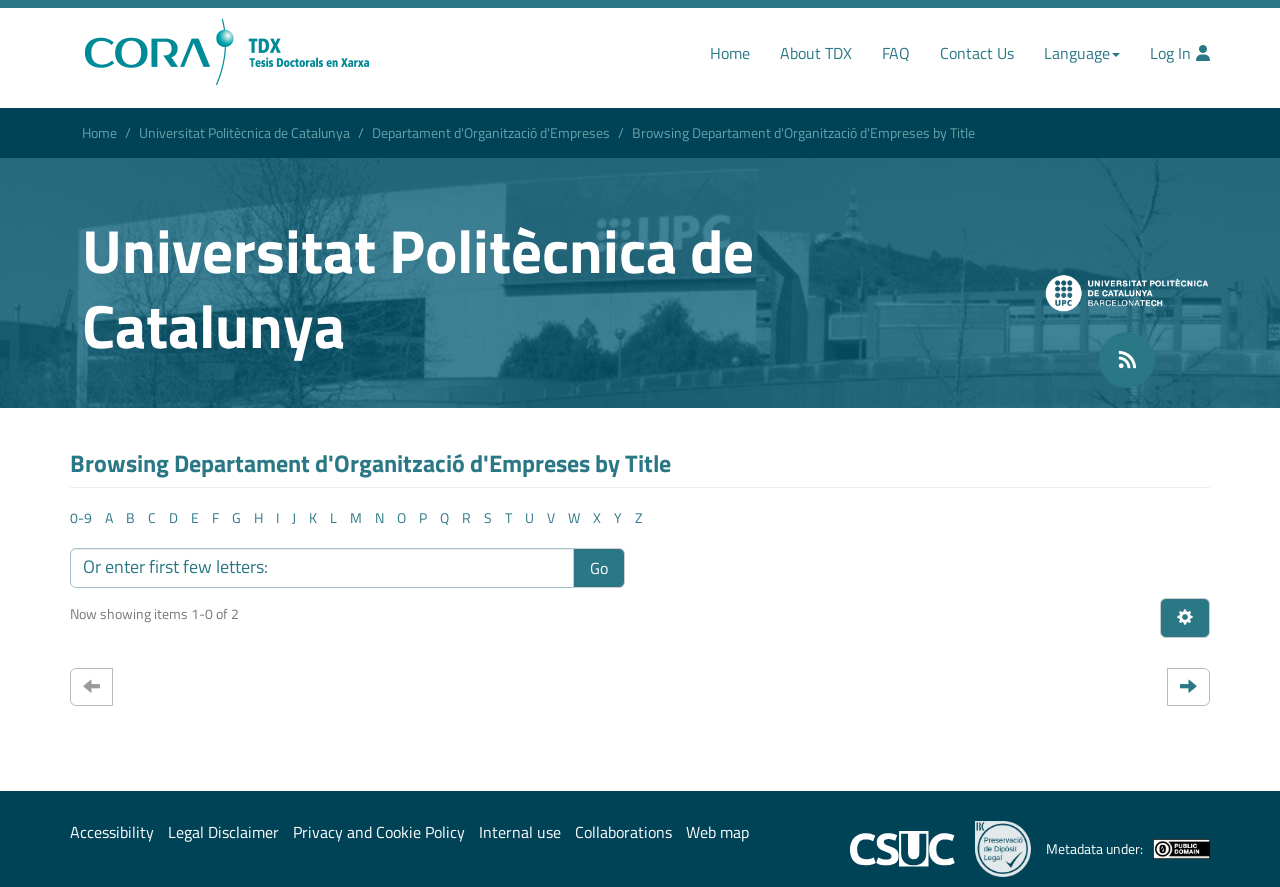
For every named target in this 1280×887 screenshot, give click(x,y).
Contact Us (977, 53)
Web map (717, 832)
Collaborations (623, 832)
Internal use (520, 832)
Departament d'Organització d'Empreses (491, 132)
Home (730, 53)
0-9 (81, 517)
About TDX (816, 53)
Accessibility (112, 832)
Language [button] (1082, 53)
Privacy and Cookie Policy (379, 832)
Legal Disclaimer (223, 832)
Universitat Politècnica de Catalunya (244, 132)
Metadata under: (1128, 849)
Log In (1180, 53)
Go (599, 568)
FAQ (896, 53)
